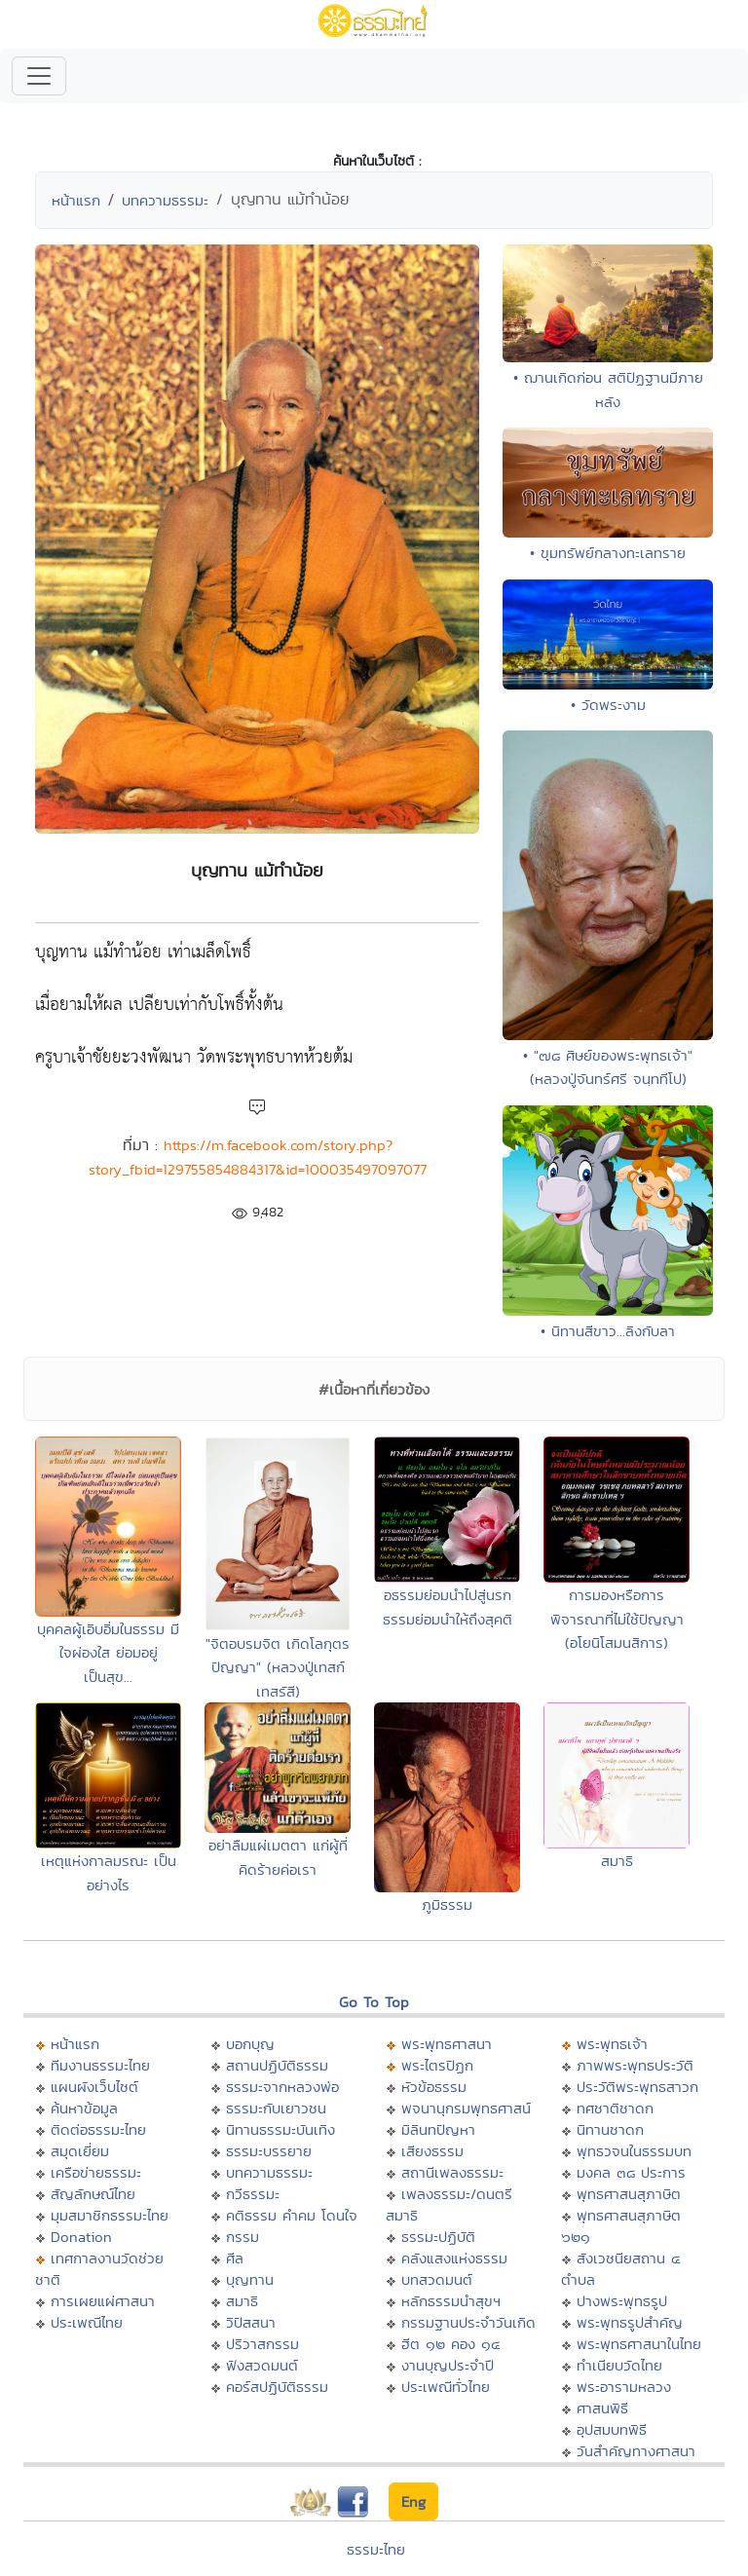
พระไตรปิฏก (437, 2065)
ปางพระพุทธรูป (622, 2301)
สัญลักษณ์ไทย (93, 2194)
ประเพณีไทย (87, 2322)
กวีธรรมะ (253, 2194)
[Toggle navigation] (39, 75)
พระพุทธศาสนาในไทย (639, 2343)
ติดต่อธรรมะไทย (98, 2129)
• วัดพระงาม (608, 704)
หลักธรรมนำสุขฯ (451, 2301)
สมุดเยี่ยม (80, 2151)
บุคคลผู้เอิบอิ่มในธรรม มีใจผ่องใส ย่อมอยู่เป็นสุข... (108, 1653)
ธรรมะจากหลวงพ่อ (282, 2086)
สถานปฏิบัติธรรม (277, 2065)
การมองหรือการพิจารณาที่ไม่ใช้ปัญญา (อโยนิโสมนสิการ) (617, 1619)
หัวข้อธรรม (434, 2086)
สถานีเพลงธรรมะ (452, 2172)
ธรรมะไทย (376, 2549)
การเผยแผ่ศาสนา (103, 2301)
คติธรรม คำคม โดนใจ (291, 2215)
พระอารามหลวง (624, 2386)
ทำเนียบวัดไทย (619, 2365)
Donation (81, 2236)
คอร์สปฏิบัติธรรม (277, 2386)
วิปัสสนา (251, 2322)
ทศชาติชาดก (615, 2108)
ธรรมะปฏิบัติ (438, 2236)
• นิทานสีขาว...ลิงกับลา (608, 1331)
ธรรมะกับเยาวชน (276, 2108)
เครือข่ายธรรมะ (96, 2172)
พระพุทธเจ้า (612, 2044)
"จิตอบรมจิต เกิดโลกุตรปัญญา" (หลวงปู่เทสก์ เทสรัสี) (278, 1667)
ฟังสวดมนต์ (262, 2365)
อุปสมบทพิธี (612, 2429)
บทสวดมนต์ (436, 2279)
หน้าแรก (76, 200)
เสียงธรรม (432, 2151)
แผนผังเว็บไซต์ (94, 2086)
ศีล (234, 2258)
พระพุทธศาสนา (446, 2044)
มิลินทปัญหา (438, 2129)
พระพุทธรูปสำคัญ (630, 2322)
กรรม (242, 2236)
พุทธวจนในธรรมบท (634, 2151)
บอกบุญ (250, 2044)
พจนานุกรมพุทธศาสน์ (466, 2108)
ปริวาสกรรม (262, 2343)
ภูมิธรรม (447, 1904)
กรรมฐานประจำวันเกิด (468, 2322)
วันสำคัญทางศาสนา (636, 2451)
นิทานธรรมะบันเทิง (280, 2129)
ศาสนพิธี (602, 2408)
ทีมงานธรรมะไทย (100, 2065)
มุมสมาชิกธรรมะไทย (109, 2215)
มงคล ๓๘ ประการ (631, 2172)
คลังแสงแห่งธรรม (454, 2258)
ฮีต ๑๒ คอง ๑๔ (450, 2343)
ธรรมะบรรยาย (269, 2151)
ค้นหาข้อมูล (84, 2108)
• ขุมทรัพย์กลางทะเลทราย (608, 552)
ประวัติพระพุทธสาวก (637, 2086)
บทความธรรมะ (165, 200)
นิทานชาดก (610, 2129)
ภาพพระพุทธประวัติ (635, 2065)
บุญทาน (250, 2279)
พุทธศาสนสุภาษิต (629, 2194)
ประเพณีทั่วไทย (445, 2386)
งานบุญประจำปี (447, 2365)
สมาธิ (617, 1860)
